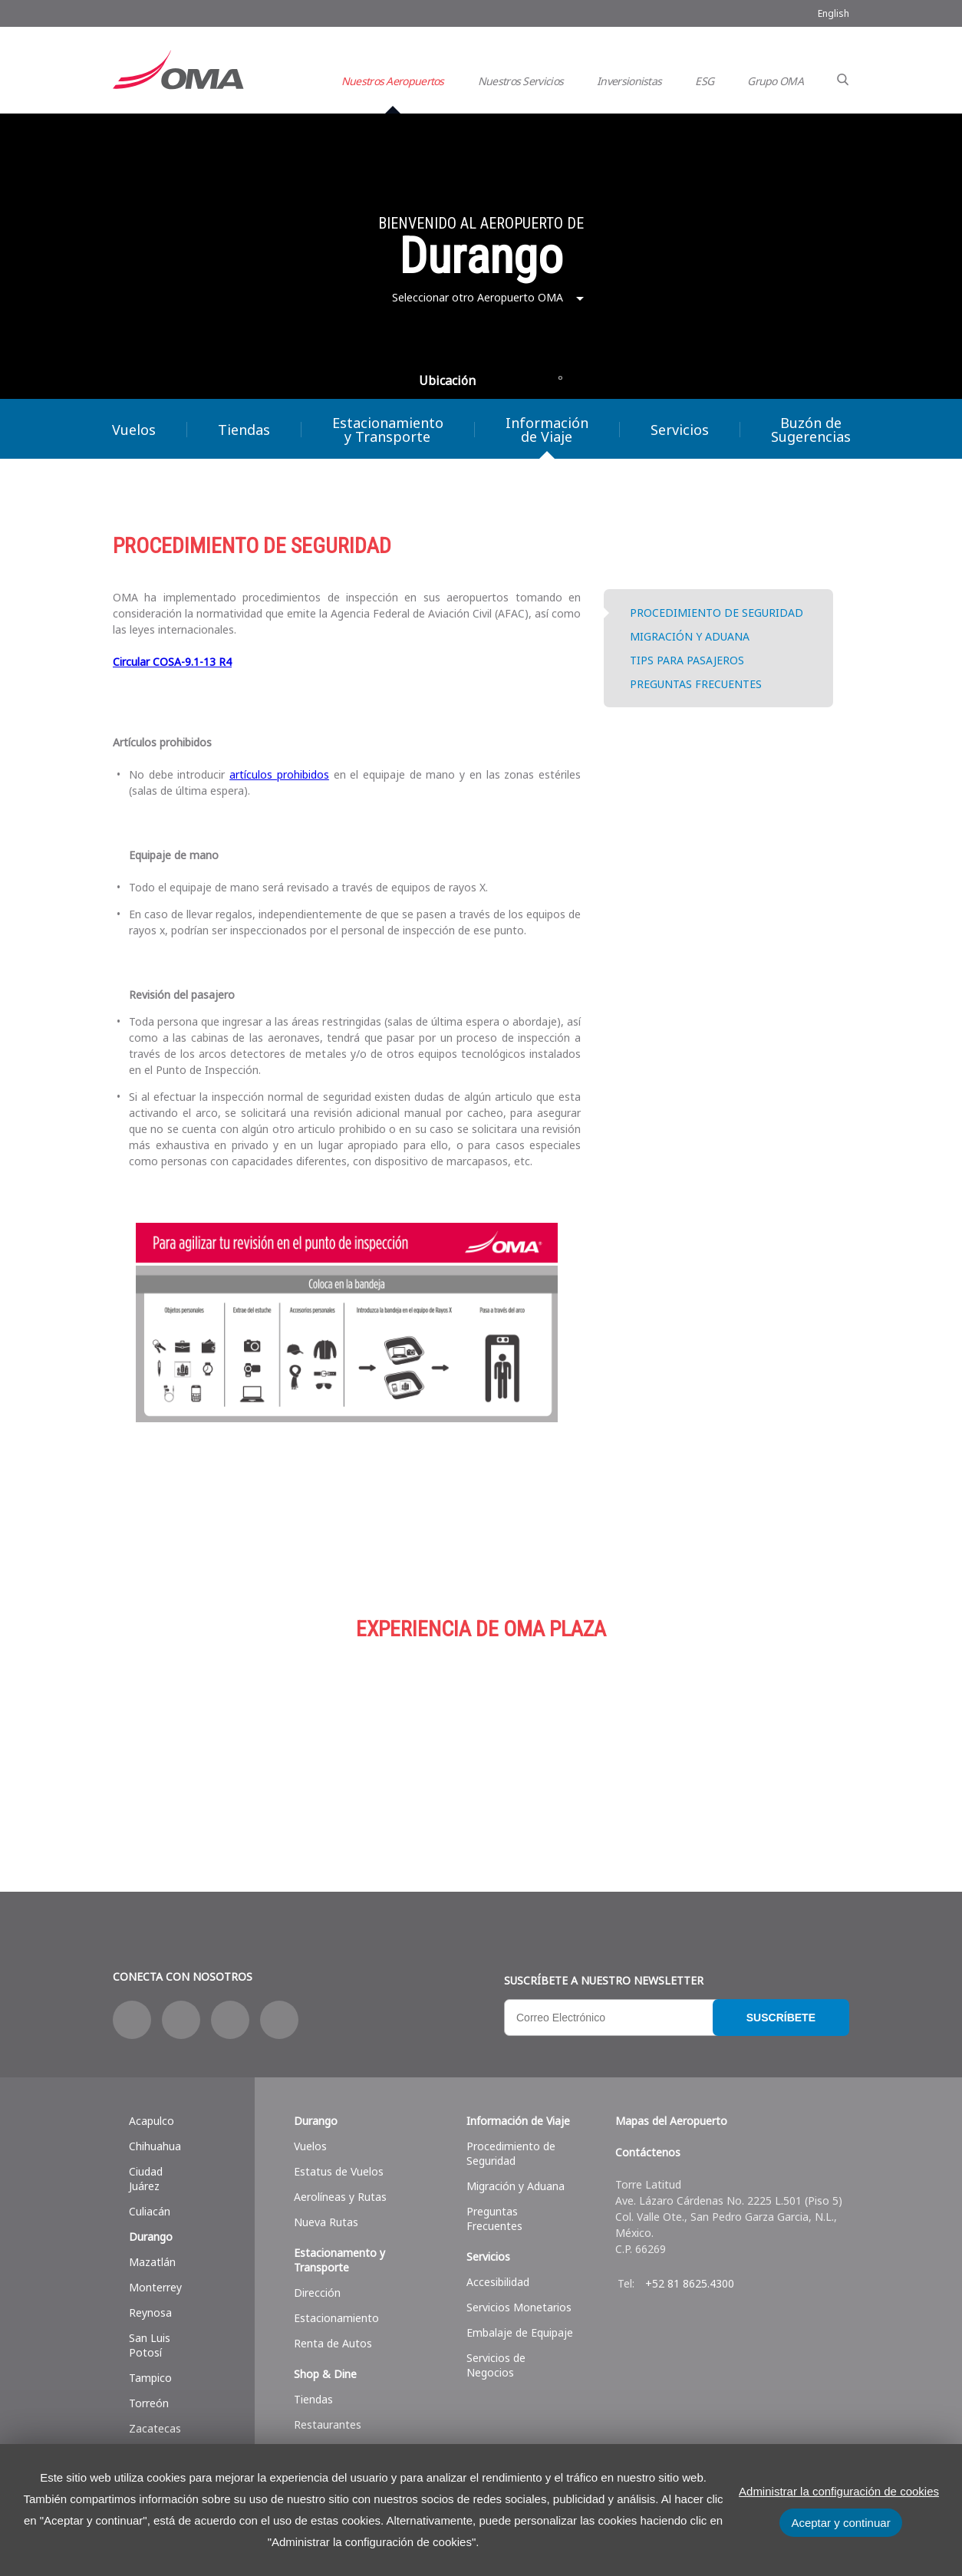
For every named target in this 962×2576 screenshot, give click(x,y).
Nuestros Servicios (520, 81)
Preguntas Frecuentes (494, 2218)
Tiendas (244, 429)
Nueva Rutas (326, 2222)
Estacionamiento (481, 1738)
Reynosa (150, 2312)
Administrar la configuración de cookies (839, 2491)
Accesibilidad (497, 2282)
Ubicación (447, 380)
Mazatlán (152, 2262)
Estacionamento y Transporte (339, 2260)
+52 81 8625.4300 (689, 2283)
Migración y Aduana (515, 2186)
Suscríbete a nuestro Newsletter (603, 1980)
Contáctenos (647, 2152)
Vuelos (134, 429)
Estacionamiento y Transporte (387, 429)
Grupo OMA (775, 81)
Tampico (150, 2377)
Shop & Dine (325, 2374)
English (833, 13)
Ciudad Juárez (146, 2178)
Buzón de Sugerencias (811, 429)
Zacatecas (155, 2428)
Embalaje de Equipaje (519, 2332)
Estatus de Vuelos (339, 2171)
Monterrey (155, 2287)
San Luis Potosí (149, 2345)
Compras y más (235, 1738)
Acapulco (151, 2120)
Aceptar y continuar (840, 2522)
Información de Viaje (547, 429)
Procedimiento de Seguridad (510, 2153)
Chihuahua (155, 2146)
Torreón (149, 2403)
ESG (704, 81)
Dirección (317, 2292)
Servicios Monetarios (519, 2307)
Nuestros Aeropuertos (392, 81)
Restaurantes (327, 2424)
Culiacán (149, 2211)
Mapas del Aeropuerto (671, 2120)
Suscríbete (780, 2017)
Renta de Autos (333, 2343)
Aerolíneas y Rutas (340, 2196)
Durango (151, 2236)
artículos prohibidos (279, 774)
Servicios (680, 429)
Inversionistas (629, 81)
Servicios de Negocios (495, 2365)
